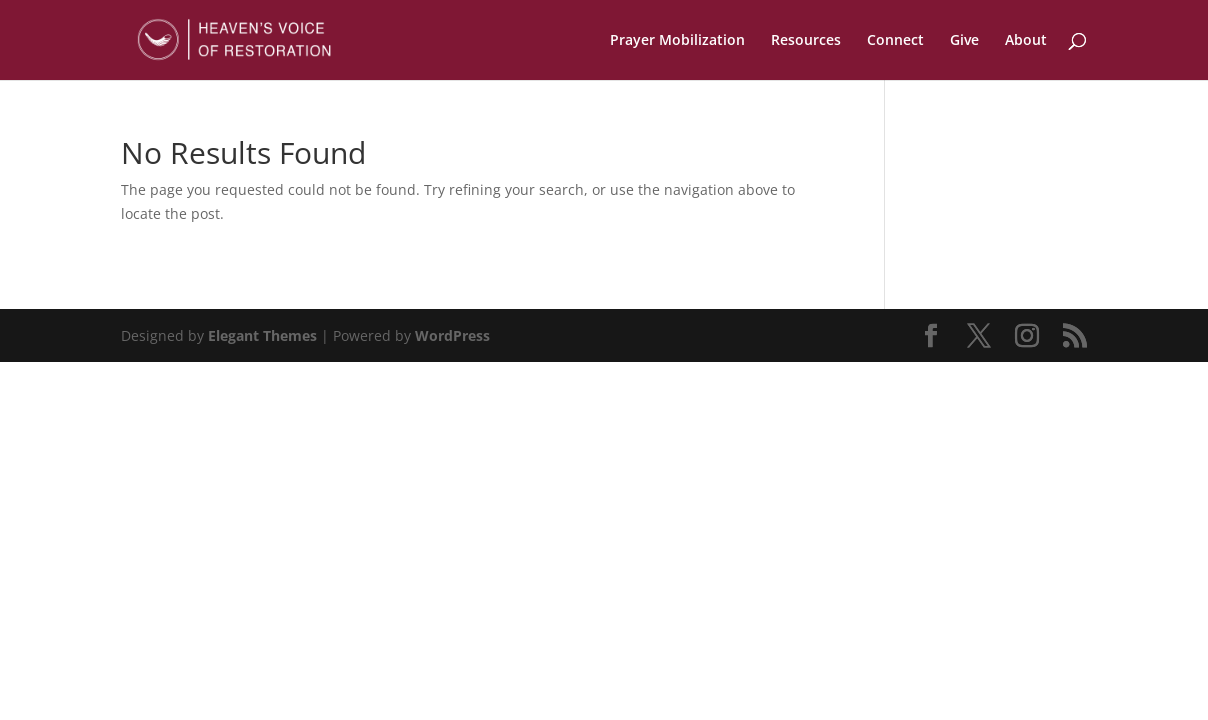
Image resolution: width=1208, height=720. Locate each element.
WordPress (452, 335)
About (1026, 41)
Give (964, 41)
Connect (895, 41)
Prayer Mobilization (677, 41)
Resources (806, 41)
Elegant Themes (262, 335)
